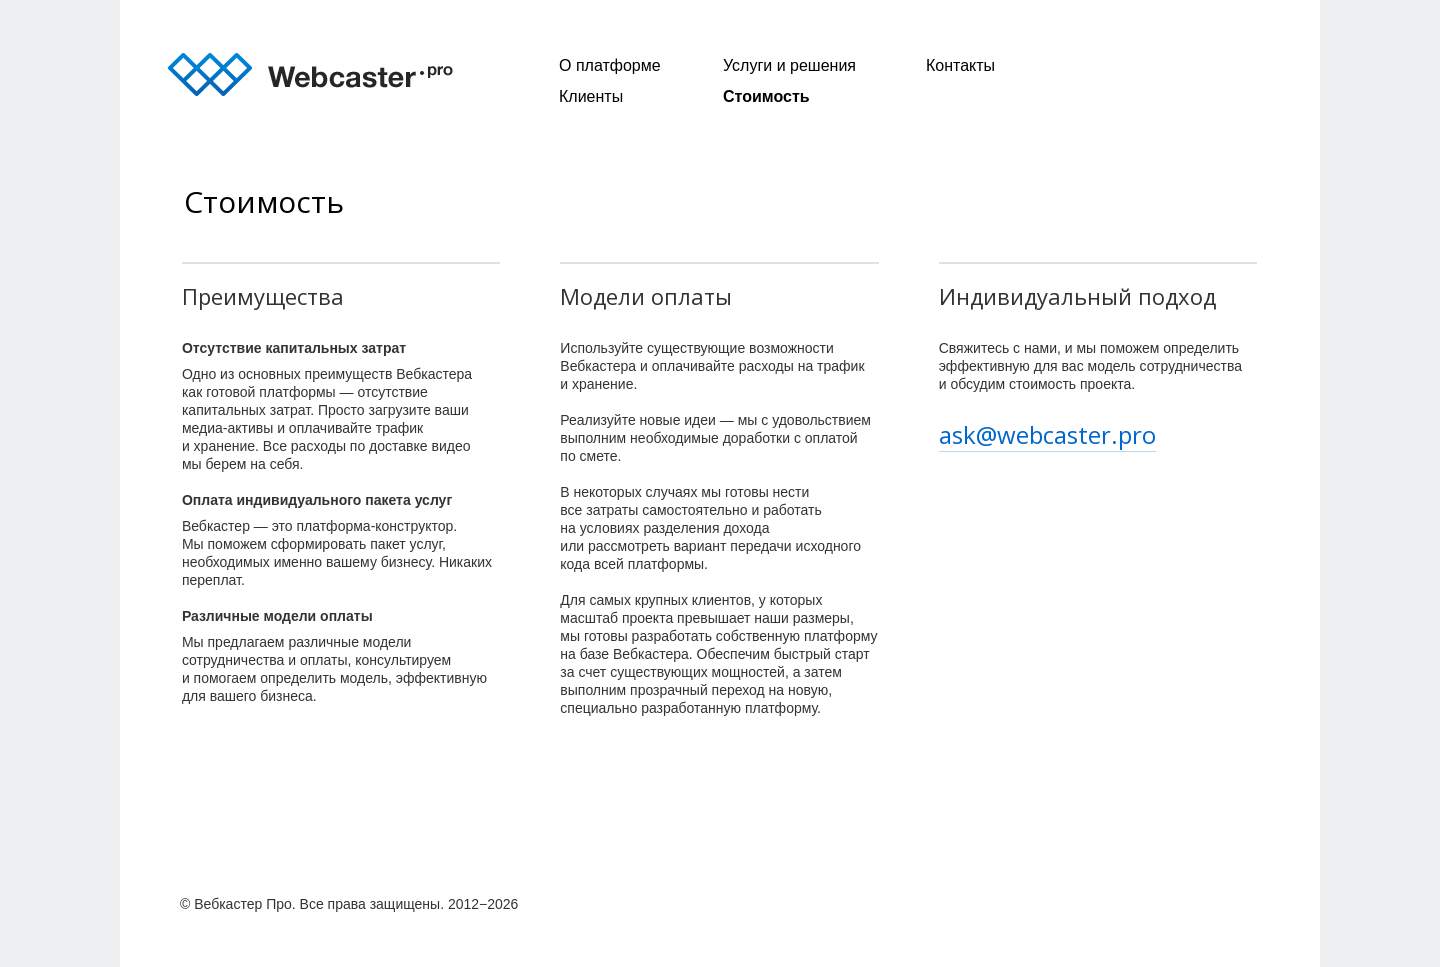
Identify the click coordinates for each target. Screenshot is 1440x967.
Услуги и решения (789, 65)
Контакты (960, 65)
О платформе (610, 65)
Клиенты (591, 96)
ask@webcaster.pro (1047, 434)
